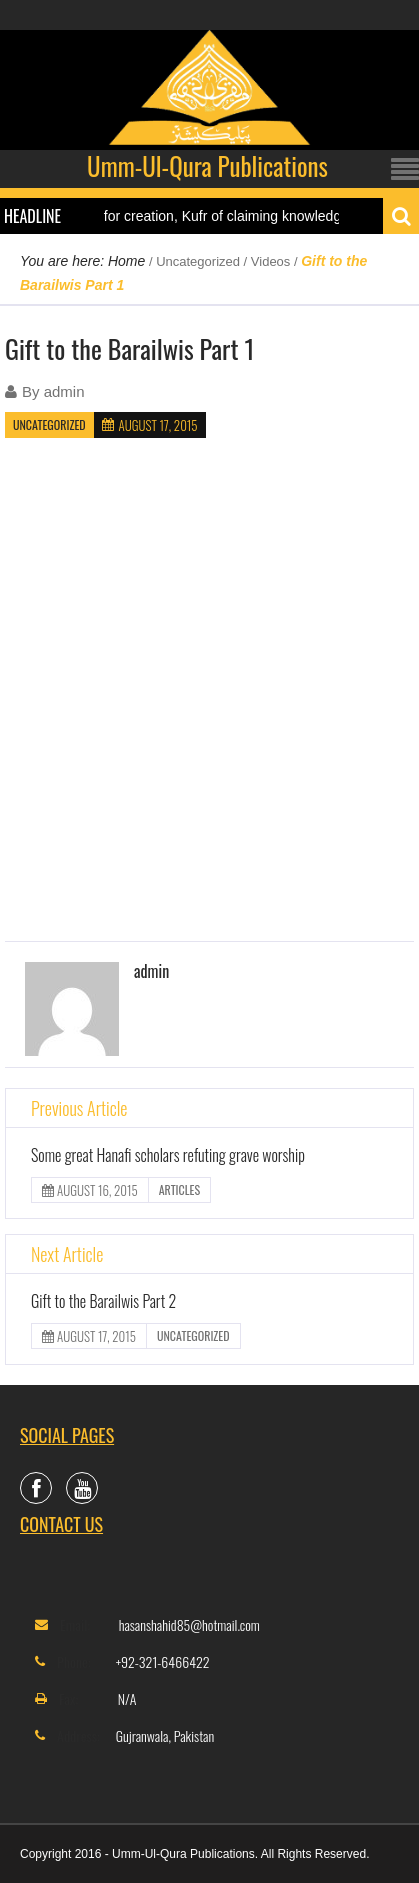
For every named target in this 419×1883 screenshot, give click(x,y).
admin (64, 391)
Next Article (67, 1254)
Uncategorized (198, 261)
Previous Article (79, 1108)
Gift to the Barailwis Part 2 (103, 1301)
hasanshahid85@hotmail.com (189, 1624)
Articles (179, 1189)
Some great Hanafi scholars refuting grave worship (168, 1155)
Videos (271, 261)
